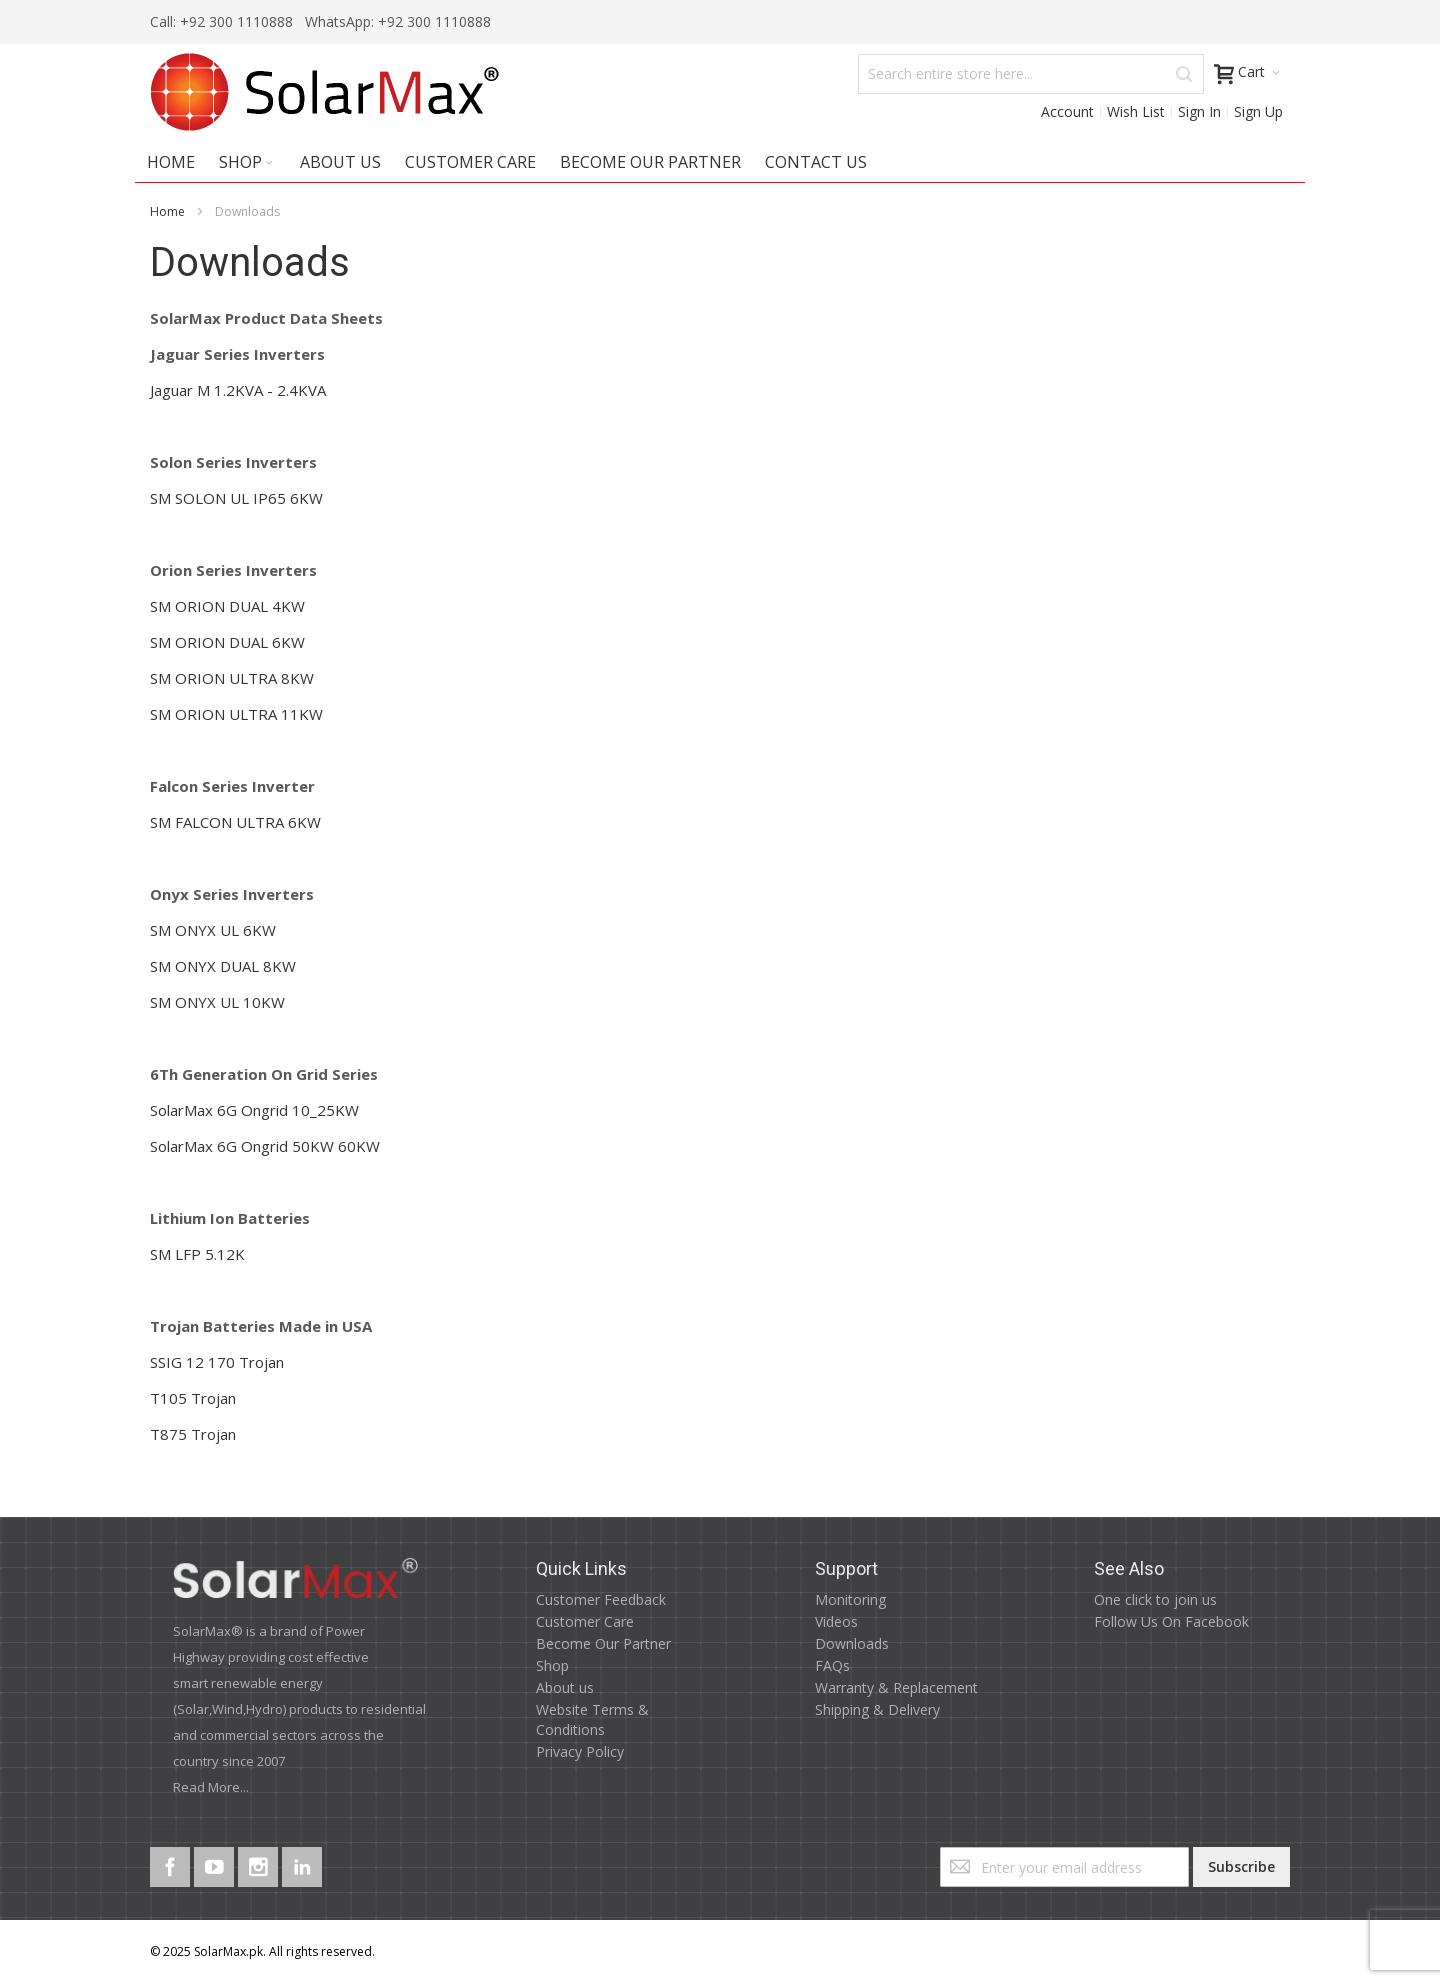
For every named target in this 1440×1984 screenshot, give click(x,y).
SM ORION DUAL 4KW (227, 606)
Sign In (1199, 111)
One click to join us (1155, 1599)
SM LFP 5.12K (197, 1254)
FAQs (832, 1665)
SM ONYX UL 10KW (217, 1002)
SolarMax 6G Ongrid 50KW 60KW (265, 1146)
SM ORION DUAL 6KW (227, 642)
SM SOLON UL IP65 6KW (236, 498)
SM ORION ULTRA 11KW (236, 714)
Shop (552, 1665)
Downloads (852, 1643)
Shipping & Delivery (877, 1709)
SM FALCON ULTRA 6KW (235, 822)
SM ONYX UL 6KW (213, 930)
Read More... (211, 1787)
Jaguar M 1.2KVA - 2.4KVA (238, 390)
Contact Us (816, 162)
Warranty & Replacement (896, 1687)
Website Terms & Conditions (592, 1719)
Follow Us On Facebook (1171, 1621)
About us (565, 1687)
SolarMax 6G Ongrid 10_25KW (254, 1110)
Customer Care (470, 162)
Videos (836, 1621)
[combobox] (1031, 74)
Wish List (1136, 111)
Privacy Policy (580, 1751)
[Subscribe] (1241, 1867)
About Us (340, 162)
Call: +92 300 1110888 (221, 21)
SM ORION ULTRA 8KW (232, 678)
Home (167, 211)
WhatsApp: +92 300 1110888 (396, 21)
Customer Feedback (601, 1599)
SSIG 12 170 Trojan (217, 1362)
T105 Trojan (193, 1398)
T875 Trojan (193, 1434)
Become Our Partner (650, 162)
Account (1067, 111)
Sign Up (1258, 111)
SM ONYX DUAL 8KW (223, 966)
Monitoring (850, 1599)
